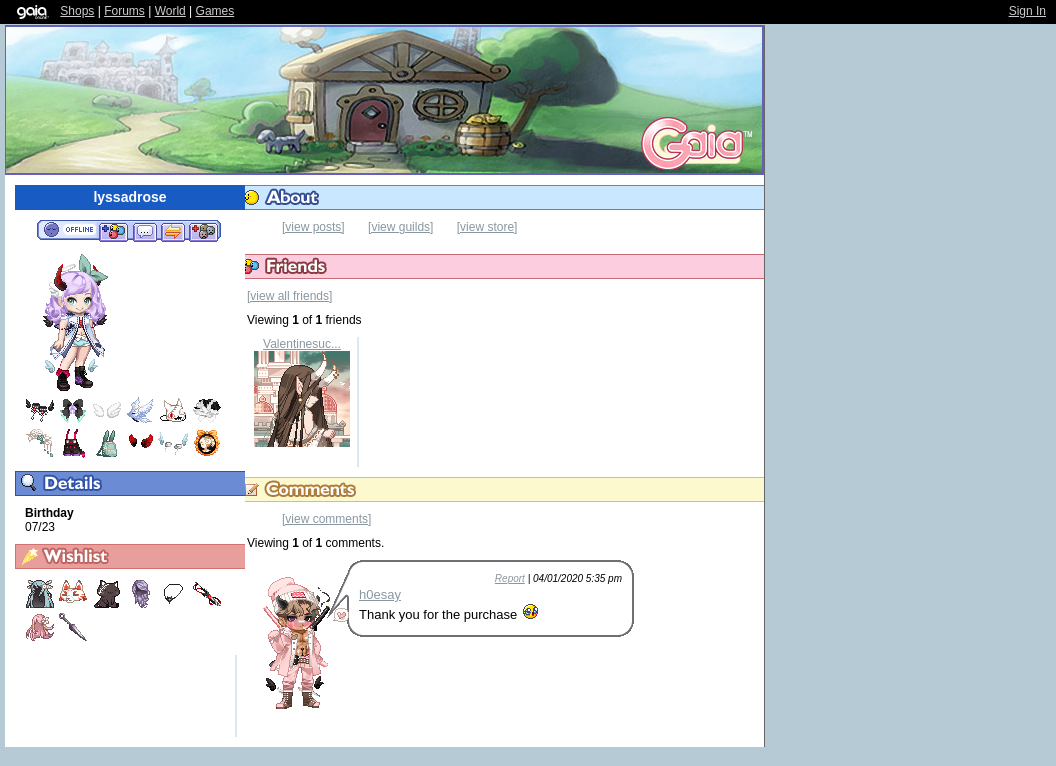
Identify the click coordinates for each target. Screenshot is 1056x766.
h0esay (380, 594)
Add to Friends (113, 231)
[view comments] (326, 519)
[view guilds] (400, 227)
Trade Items (173, 231)
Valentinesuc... (302, 344)
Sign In (1027, 11)
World (170, 11)
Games (215, 11)
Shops (77, 11)
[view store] (487, 227)
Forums (124, 11)
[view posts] (313, 227)
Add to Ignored (204, 231)
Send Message (144, 231)
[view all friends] (289, 296)
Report (510, 578)
